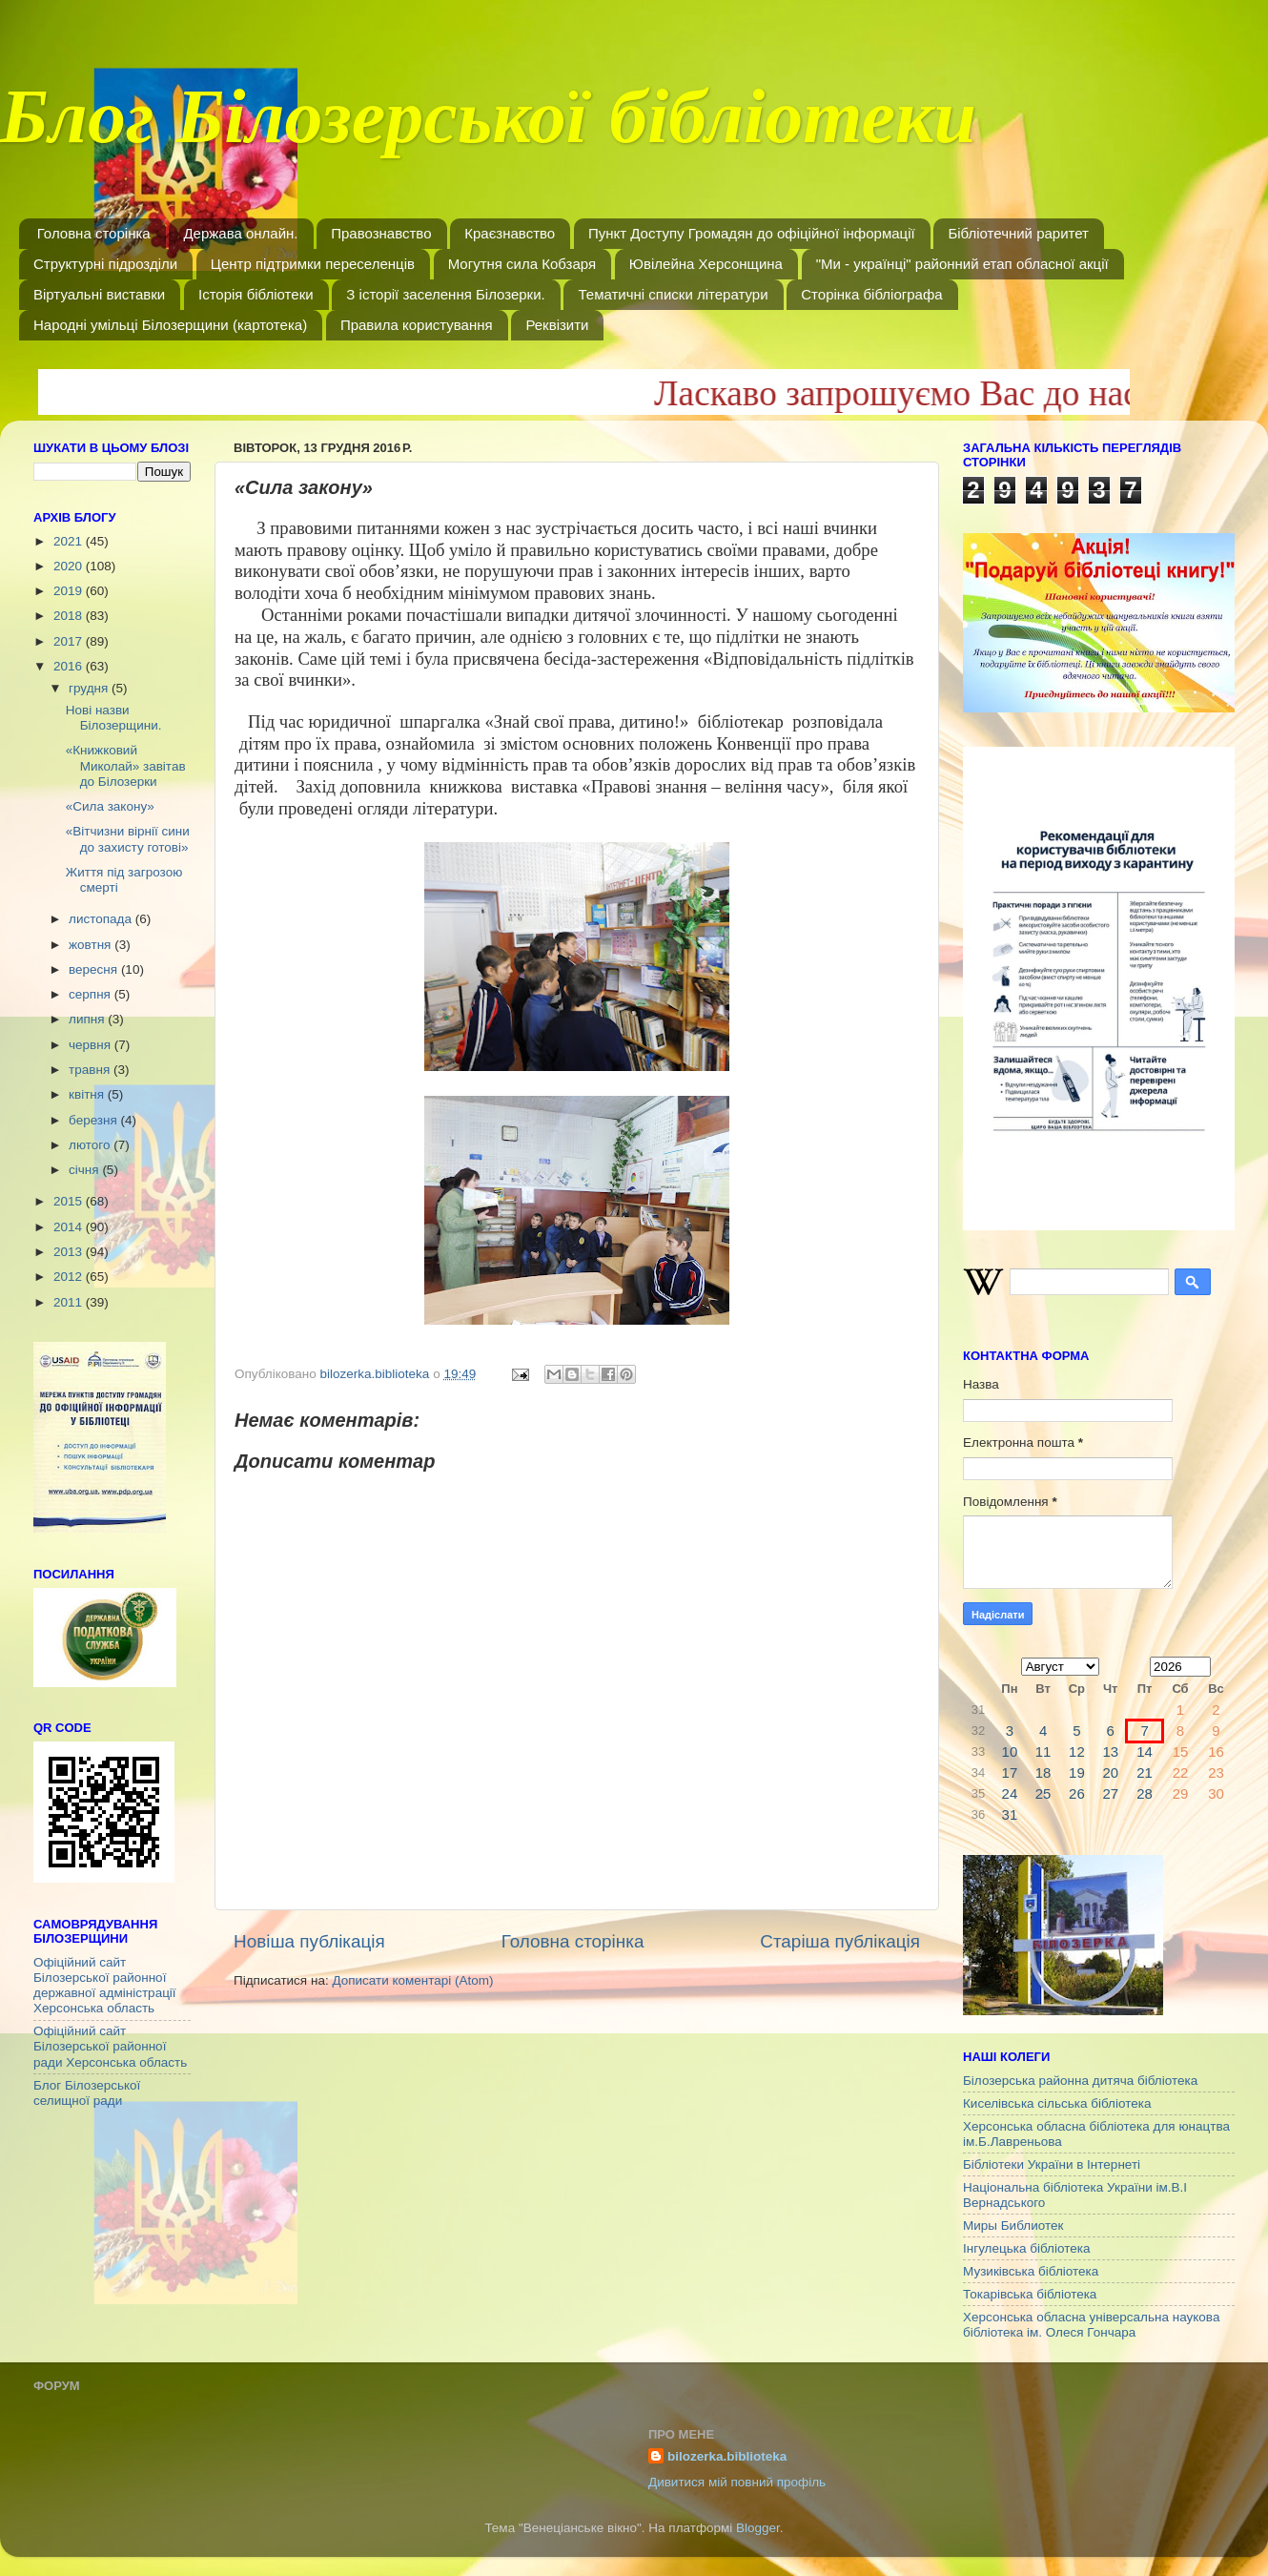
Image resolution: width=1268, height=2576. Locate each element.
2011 (69, 1302)
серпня (91, 994)
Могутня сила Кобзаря (522, 264)
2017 (69, 641)
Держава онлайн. (240, 233)
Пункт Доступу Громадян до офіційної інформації (751, 233)
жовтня (91, 945)
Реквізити (556, 325)
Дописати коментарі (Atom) (412, 1980)
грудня (90, 688)
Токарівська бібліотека (1029, 2294)
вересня (95, 969)
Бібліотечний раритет (1018, 233)
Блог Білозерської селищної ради (86, 2093)
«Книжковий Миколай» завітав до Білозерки (126, 765)
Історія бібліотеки (256, 294)
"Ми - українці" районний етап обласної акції (962, 264)
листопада (102, 919)
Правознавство (381, 233)
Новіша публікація (309, 1941)
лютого (91, 1145)
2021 (69, 541)
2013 (69, 1252)
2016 (69, 666)
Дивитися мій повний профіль (737, 2482)
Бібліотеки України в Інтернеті (1051, 2164)
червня (91, 1045)
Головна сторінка (94, 233)
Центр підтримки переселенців (313, 264)
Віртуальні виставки (99, 294)
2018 (69, 615)
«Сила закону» (110, 806)
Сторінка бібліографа (871, 294)
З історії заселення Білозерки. (445, 294)
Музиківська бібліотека (1030, 2271)
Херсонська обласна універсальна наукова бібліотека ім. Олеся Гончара (1091, 2324)
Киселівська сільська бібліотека (1057, 2103)
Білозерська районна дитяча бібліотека (1080, 2080)
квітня (88, 1094)
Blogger (758, 2528)
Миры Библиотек (1013, 2225)
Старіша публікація (840, 1941)
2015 (69, 1201)
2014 (69, 1227)
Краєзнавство (509, 233)
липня (88, 1019)
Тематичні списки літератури (672, 294)
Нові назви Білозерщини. (114, 717)
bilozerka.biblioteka (727, 2456)
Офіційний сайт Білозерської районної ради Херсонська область (110, 2046)
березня (95, 1120)
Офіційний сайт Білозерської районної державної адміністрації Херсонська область (104, 1985)
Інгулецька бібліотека (1026, 2248)
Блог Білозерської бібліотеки (488, 128)
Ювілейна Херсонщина (706, 264)
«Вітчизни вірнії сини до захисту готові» (128, 839)
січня (85, 1170)
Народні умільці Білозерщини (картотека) (170, 325)
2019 (69, 591)
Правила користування (416, 325)
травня (91, 1069)
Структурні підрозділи (105, 264)
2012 (69, 1276)
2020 (69, 566)
